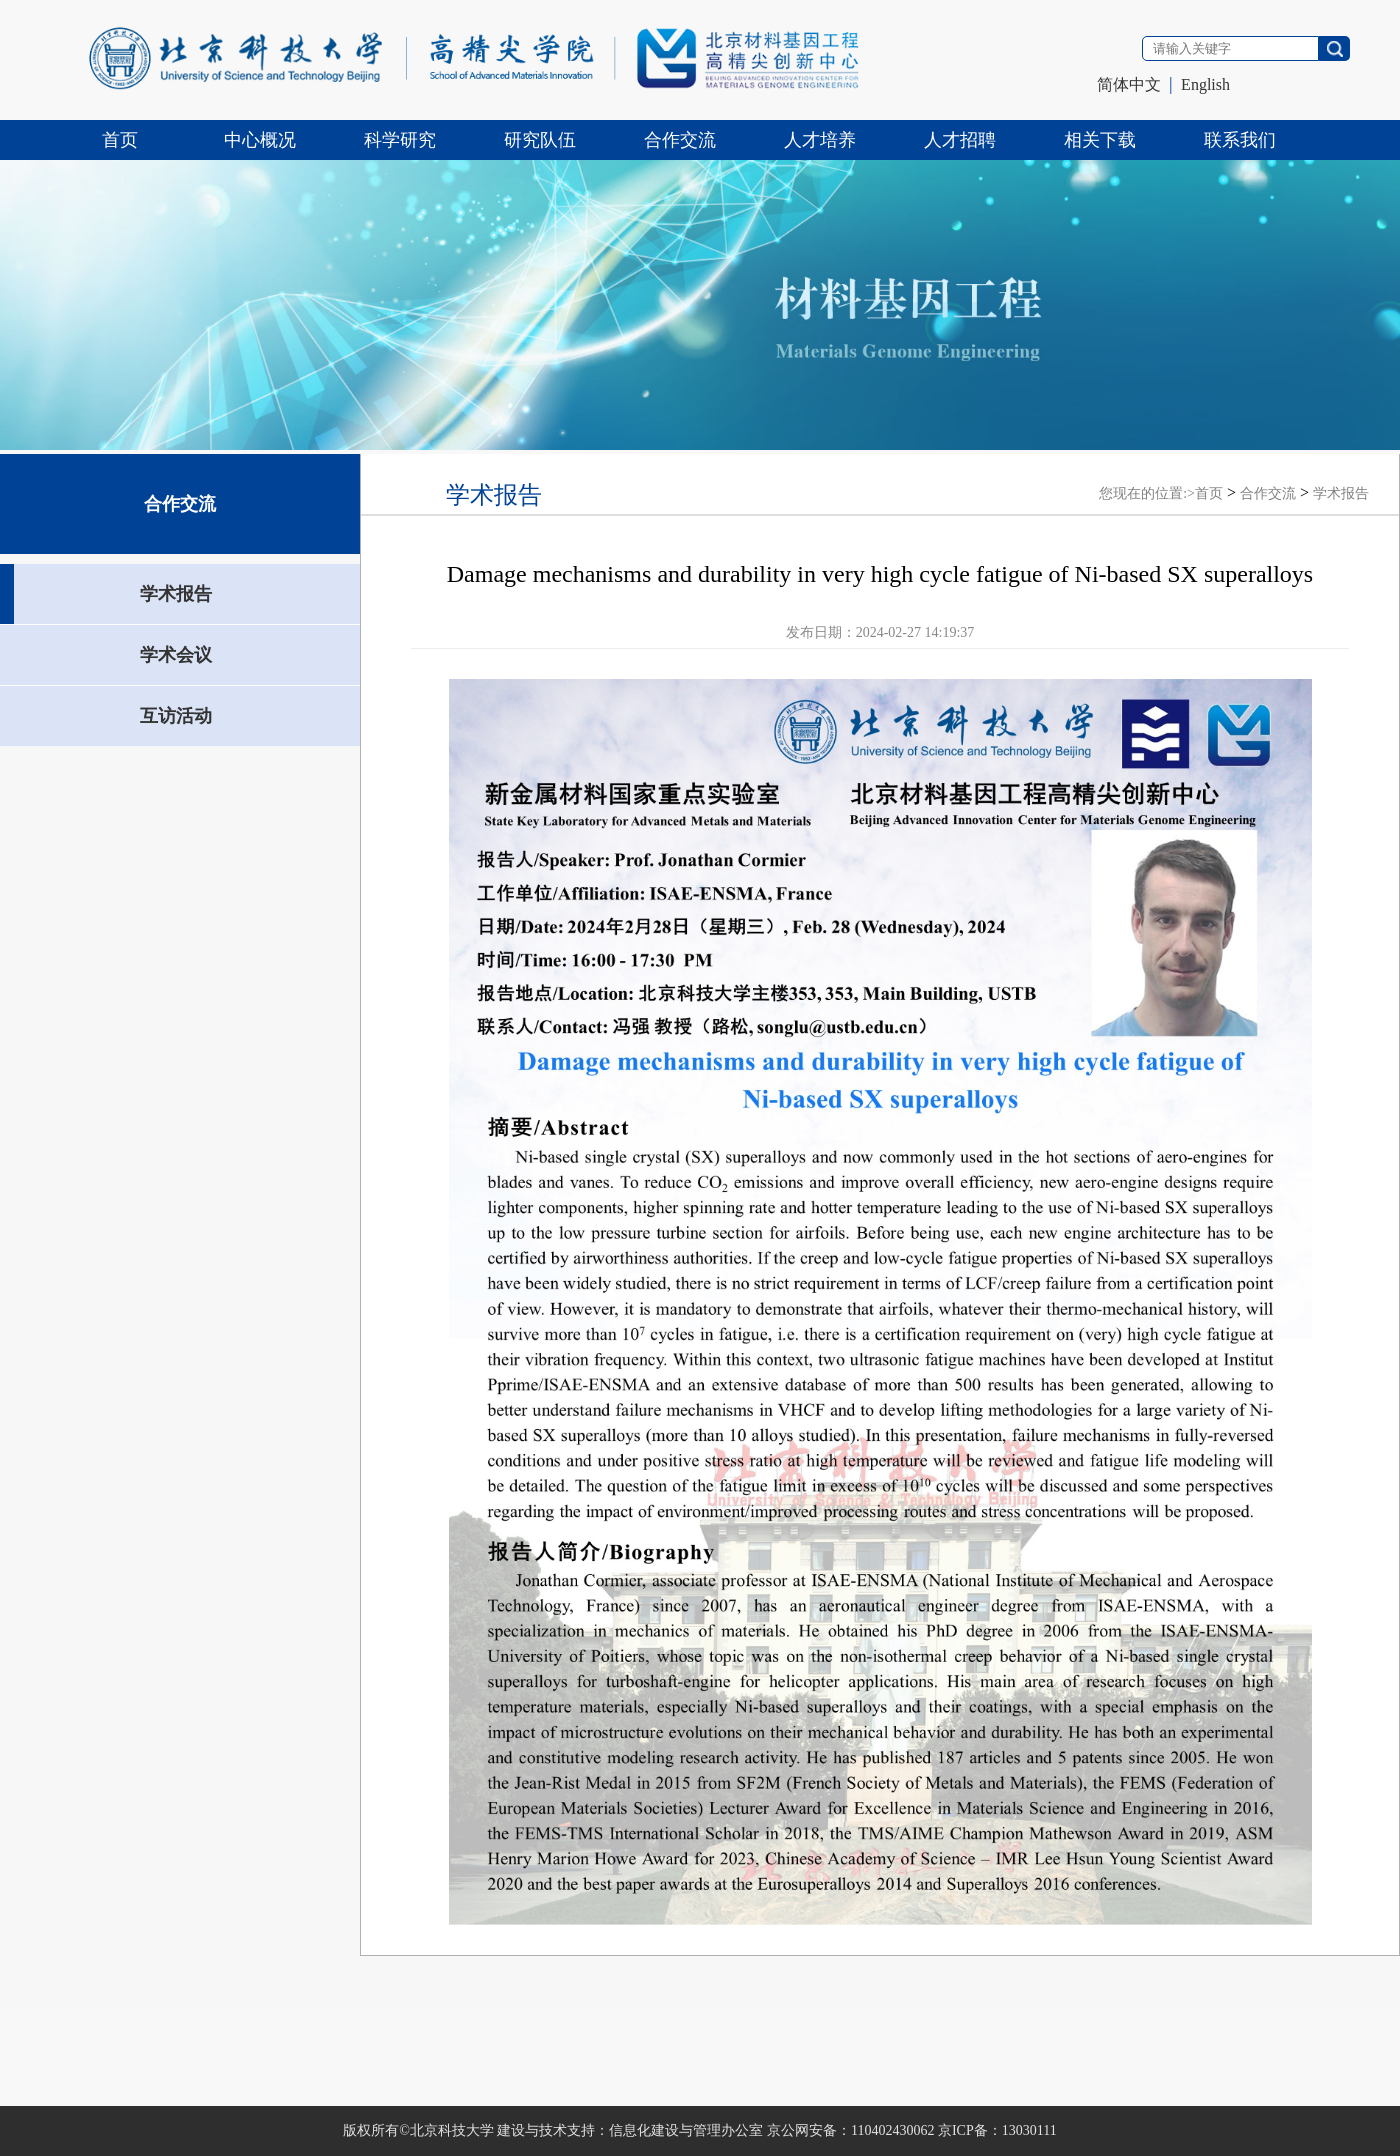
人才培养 (820, 140)
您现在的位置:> (1147, 493)
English (1205, 84)
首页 (120, 140)
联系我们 (1240, 140)
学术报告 (1341, 493)
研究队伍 (540, 140)
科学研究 (400, 140)
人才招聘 (960, 140)
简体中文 (1129, 84)
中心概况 (260, 140)
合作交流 (680, 140)
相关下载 (1100, 140)
